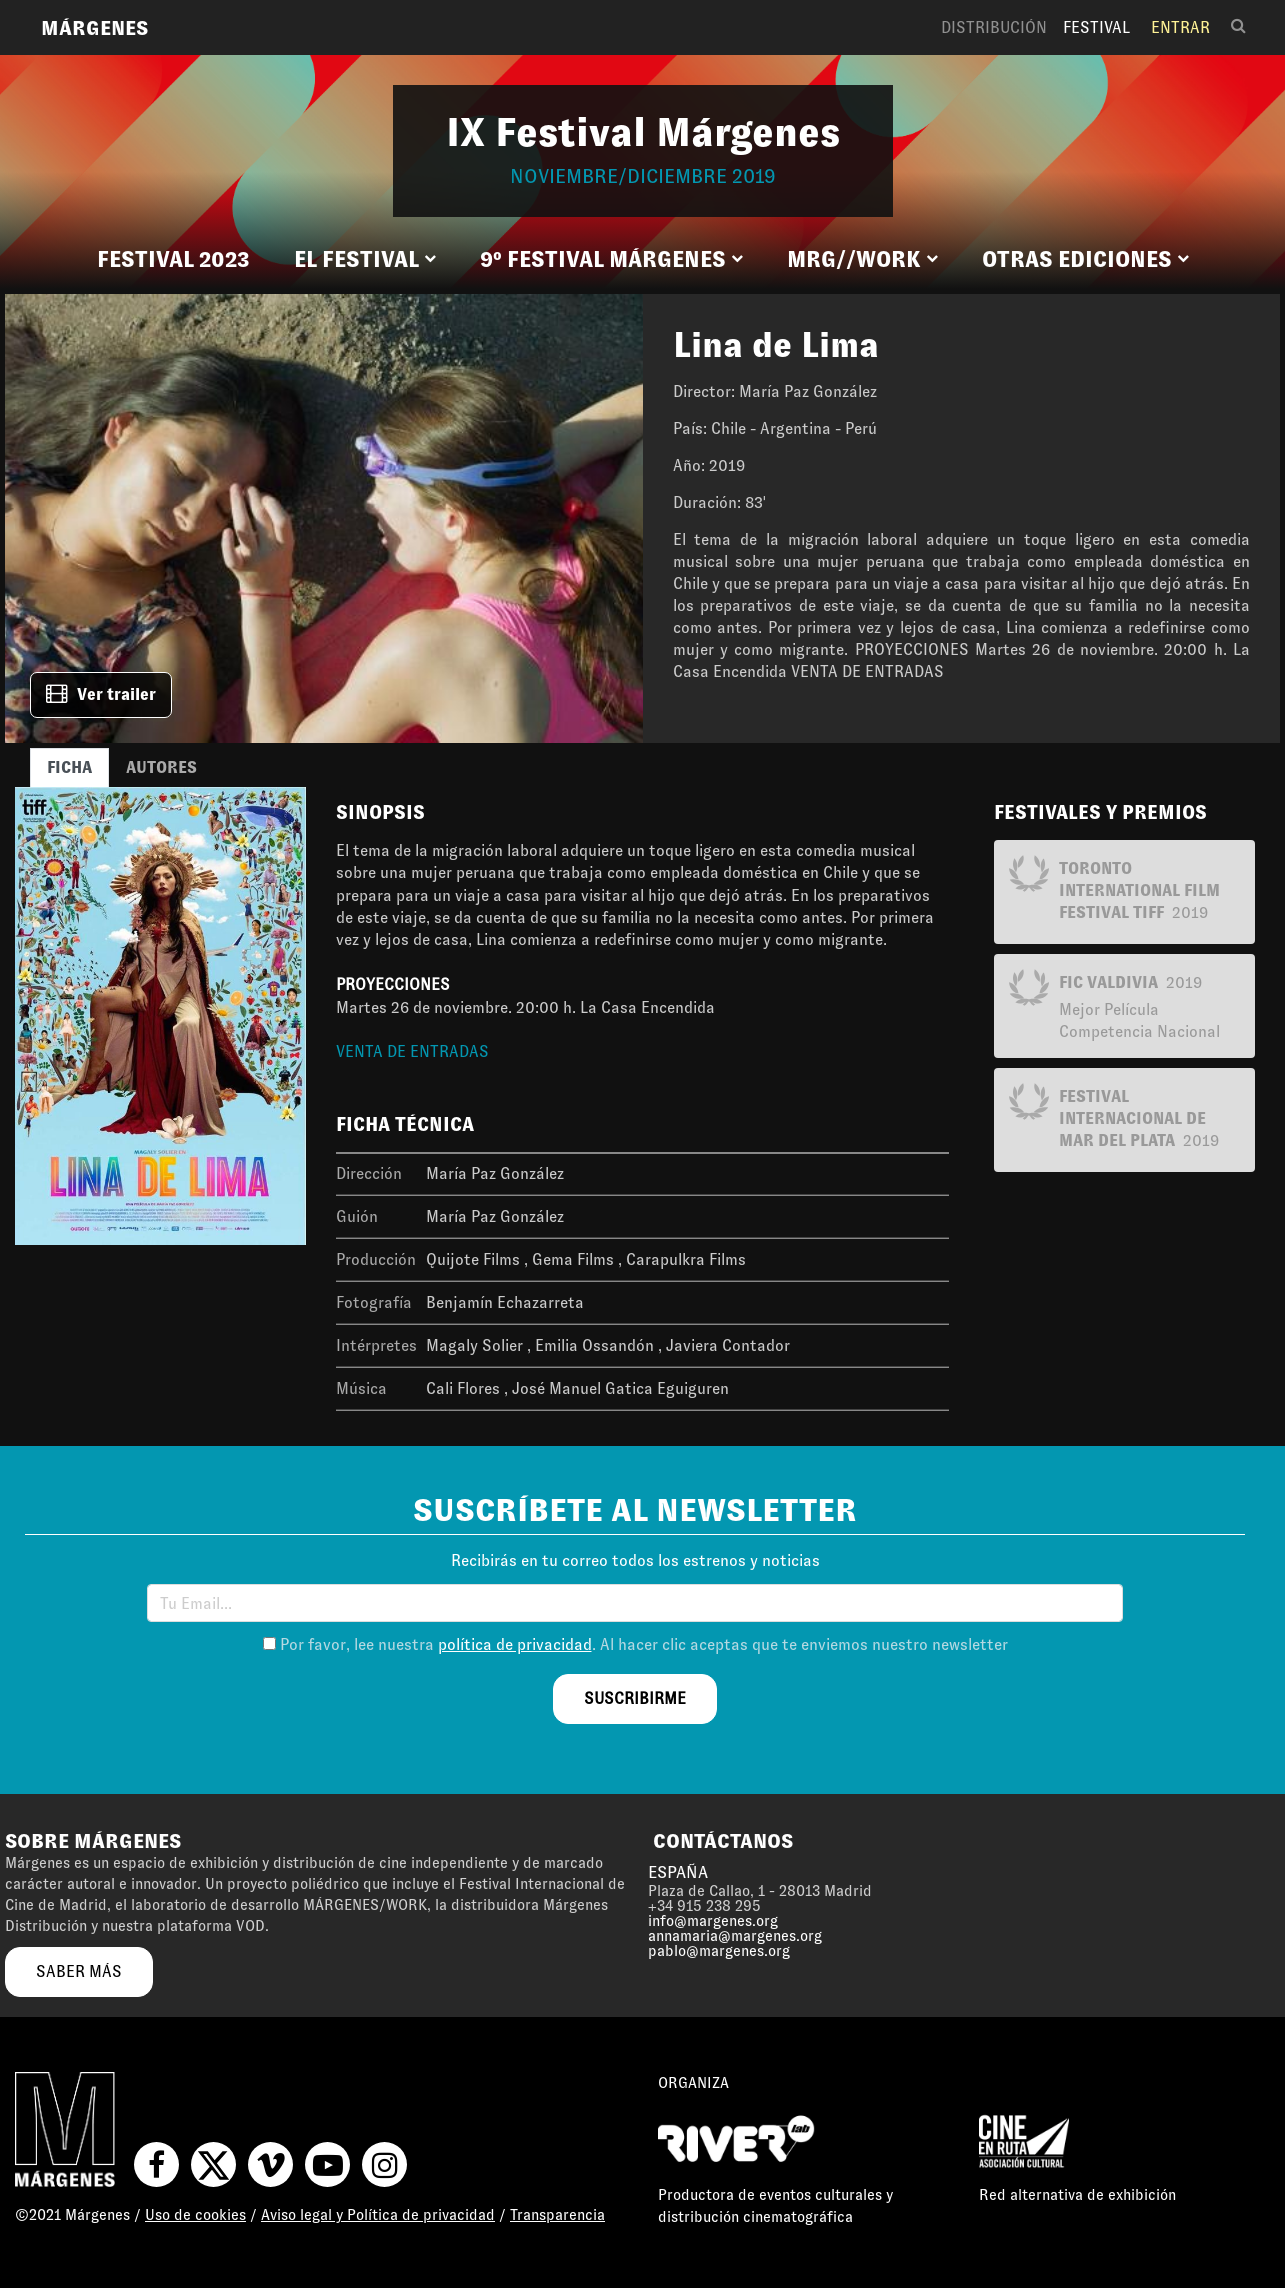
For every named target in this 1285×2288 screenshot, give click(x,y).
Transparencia (557, 2215)
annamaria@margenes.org (735, 1936)
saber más (79, 1971)
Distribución (994, 27)
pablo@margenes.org (719, 1951)
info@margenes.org (713, 1921)
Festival (1096, 27)
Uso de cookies (195, 2215)
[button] (365, 260)
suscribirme (635, 1698)
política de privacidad (515, 1644)
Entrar (1180, 27)
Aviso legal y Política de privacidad (378, 2215)
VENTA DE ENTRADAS (412, 1051)
